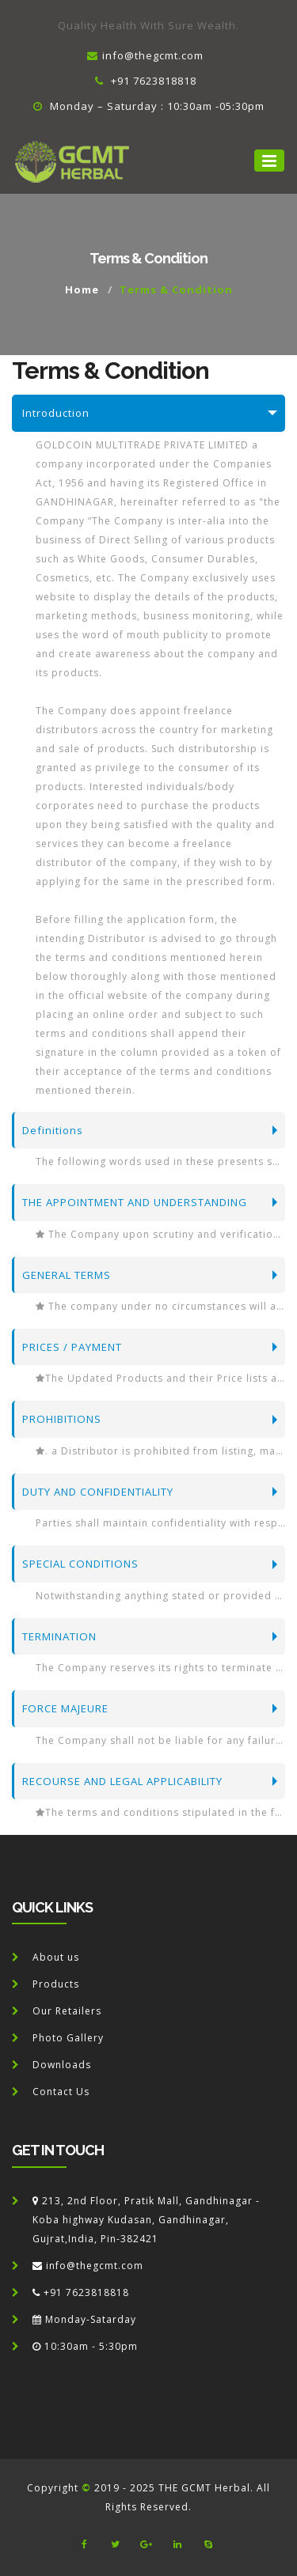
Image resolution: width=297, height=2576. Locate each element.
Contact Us (60, 2091)
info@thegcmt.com (145, 55)
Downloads (61, 2064)
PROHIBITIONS (61, 1419)
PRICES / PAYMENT (72, 1347)
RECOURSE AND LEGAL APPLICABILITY (122, 1781)
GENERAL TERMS (66, 1275)
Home (82, 289)
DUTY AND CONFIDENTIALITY (97, 1492)
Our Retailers (66, 2011)
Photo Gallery (68, 2038)
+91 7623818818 (145, 81)
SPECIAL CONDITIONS (80, 1564)
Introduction (55, 413)
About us (55, 1957)
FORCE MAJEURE (65, 1708)
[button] (269, 160)
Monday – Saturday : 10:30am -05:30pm (149, 106)
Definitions (52, 1130)
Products (55, 1984)
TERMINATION (59, 1636)
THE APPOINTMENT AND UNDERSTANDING (134, 1202)
